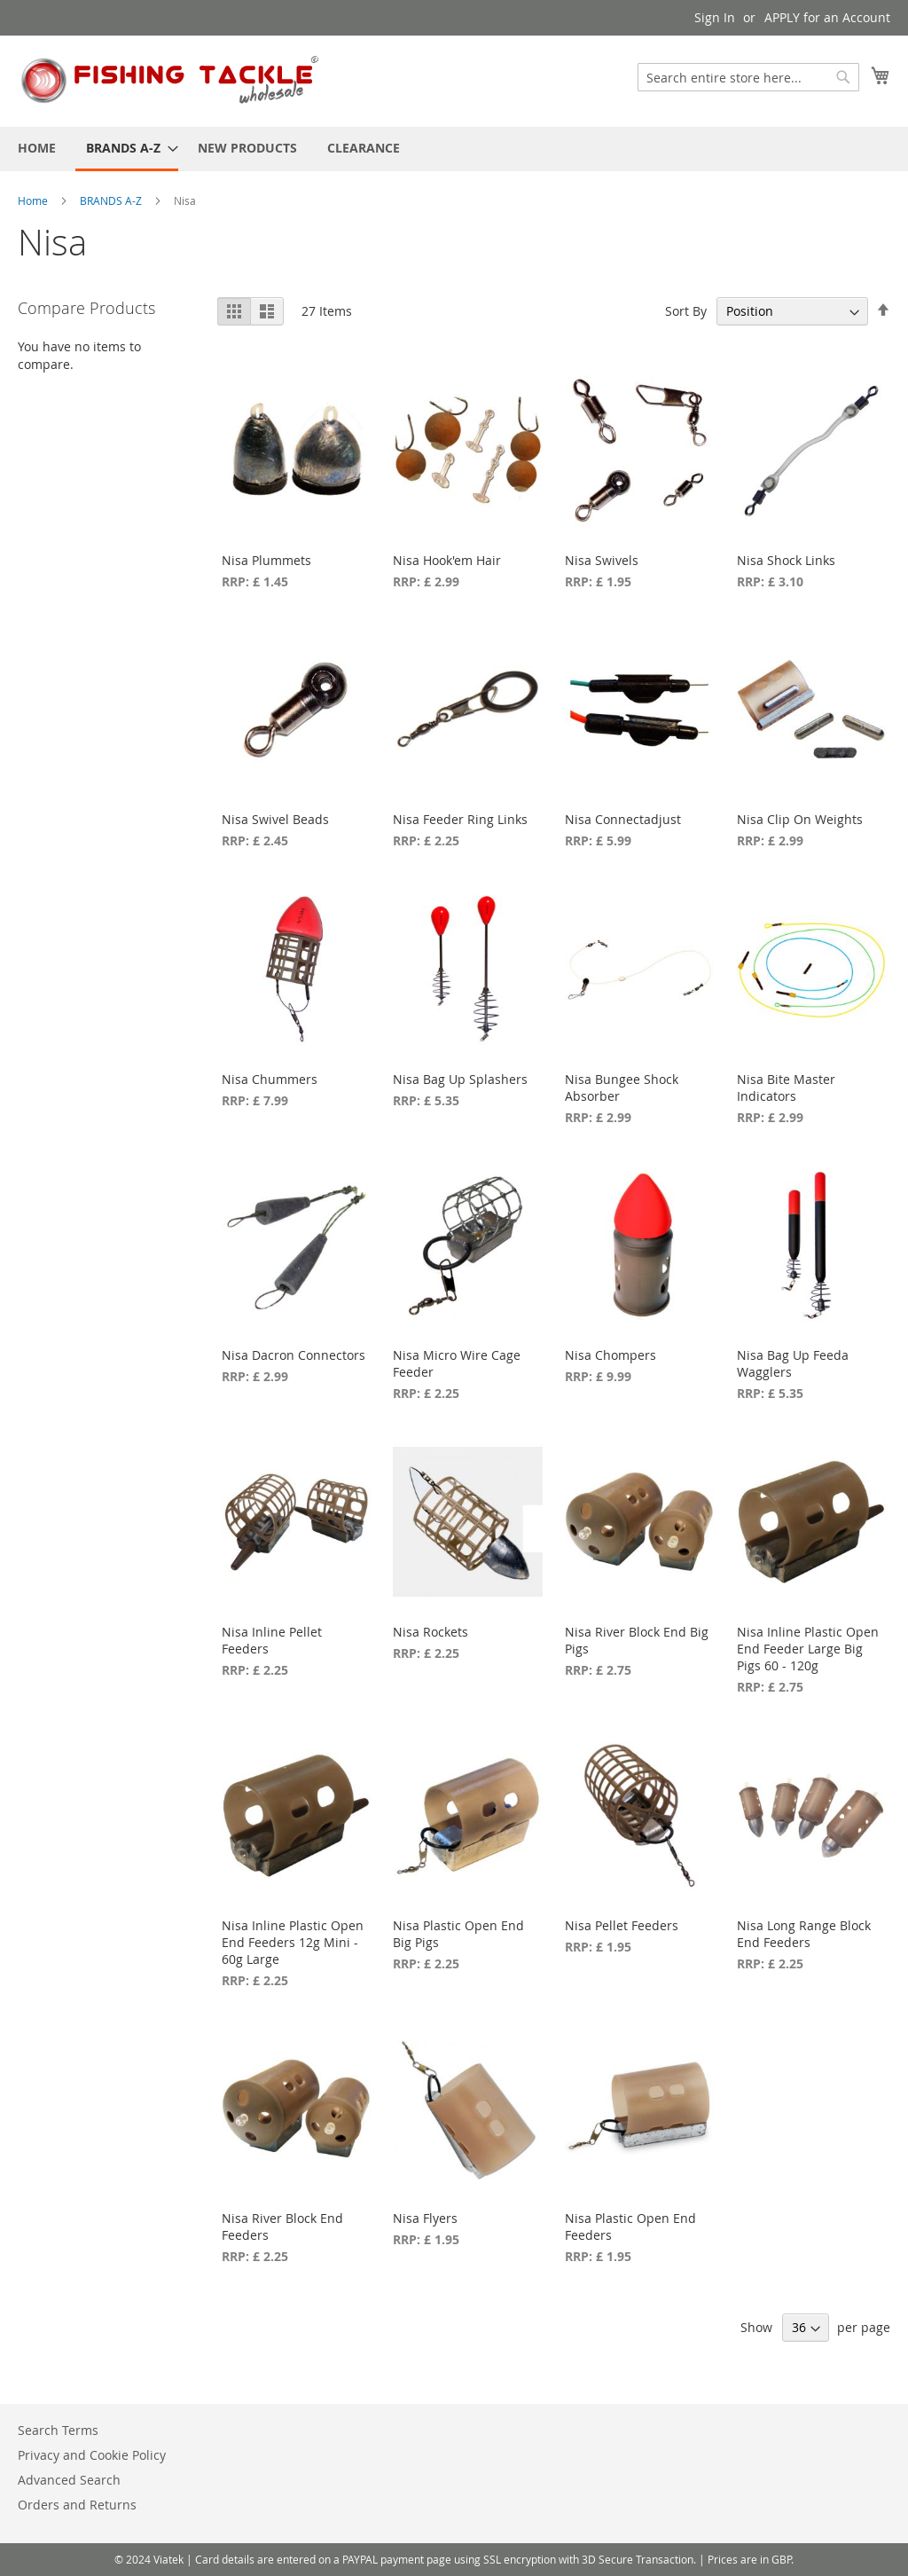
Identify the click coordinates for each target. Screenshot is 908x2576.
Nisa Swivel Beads (275, 819)
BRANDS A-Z (112, 200)
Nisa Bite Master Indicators (786, 1087)
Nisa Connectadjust (623, 819)
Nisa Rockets (430, 1631)
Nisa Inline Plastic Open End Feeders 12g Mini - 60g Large (293, 1942)
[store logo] (171, 80)
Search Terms (58, 2430)
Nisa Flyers (425, 2218)
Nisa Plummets (266, 560)
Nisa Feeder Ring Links (460, 819)
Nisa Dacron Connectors (293, 1355)
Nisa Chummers (269, 1079)
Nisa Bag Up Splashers (460, 1079)
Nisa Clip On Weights (800, 819)
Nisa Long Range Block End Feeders (804, 1934)
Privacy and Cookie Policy (92, 2454)
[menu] (454, 149)
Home (34, 200)
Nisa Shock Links (786, 560)
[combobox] (748, 77)
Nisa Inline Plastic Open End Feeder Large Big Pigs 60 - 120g (808, 1648)
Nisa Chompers (610, 1355)
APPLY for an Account (827, 17)
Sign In (714, 17)
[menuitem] (37, 148)
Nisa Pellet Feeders (621, 1925)
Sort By (686, 310)
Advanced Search (69, 2479)
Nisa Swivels (601, 560)
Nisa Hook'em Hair (447, 560)
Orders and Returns (77, 2504)
